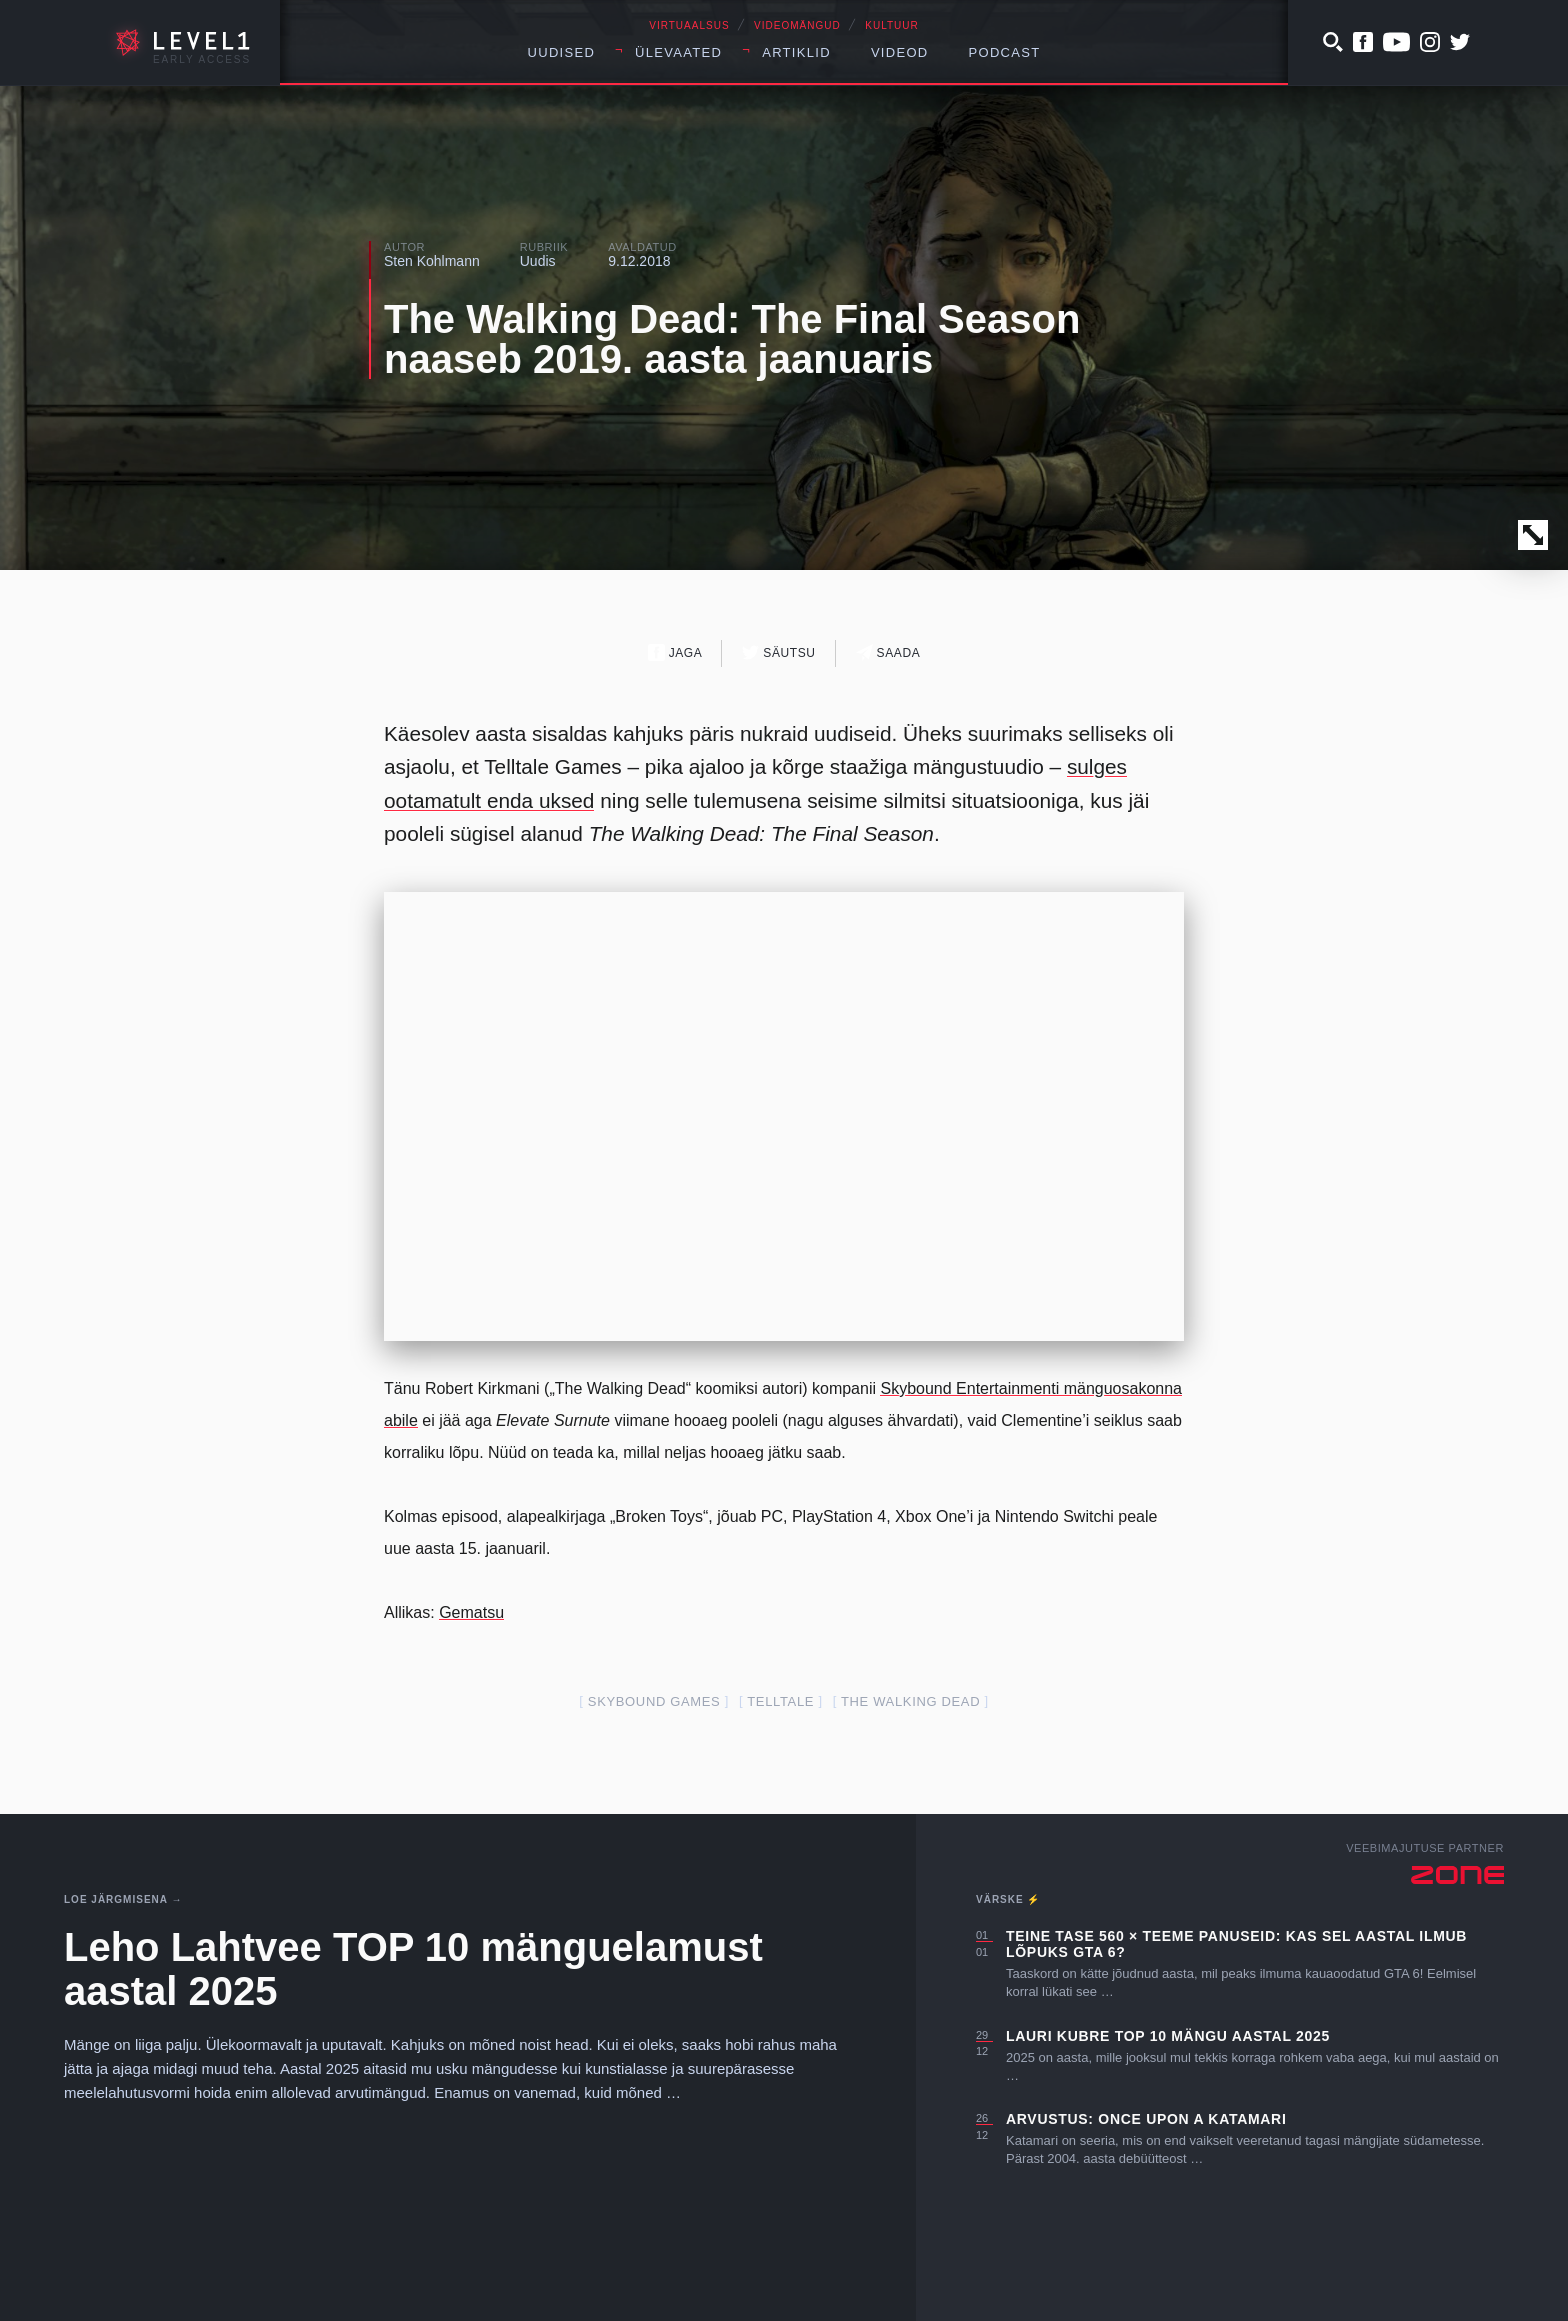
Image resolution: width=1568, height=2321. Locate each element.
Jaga (675, 652)
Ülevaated (678, 52)
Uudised (562, 52)
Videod (900, 52)
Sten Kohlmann (432, 261)
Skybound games (654, 1701)
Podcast (1005, 52)
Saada (888, 652)
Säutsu (778, 652)
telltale (780, 1701)
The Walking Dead (910, 1701)
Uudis (538, 261)
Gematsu (471, 1612)
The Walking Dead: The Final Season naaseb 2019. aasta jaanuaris (732, 339)
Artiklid (796, 52)
